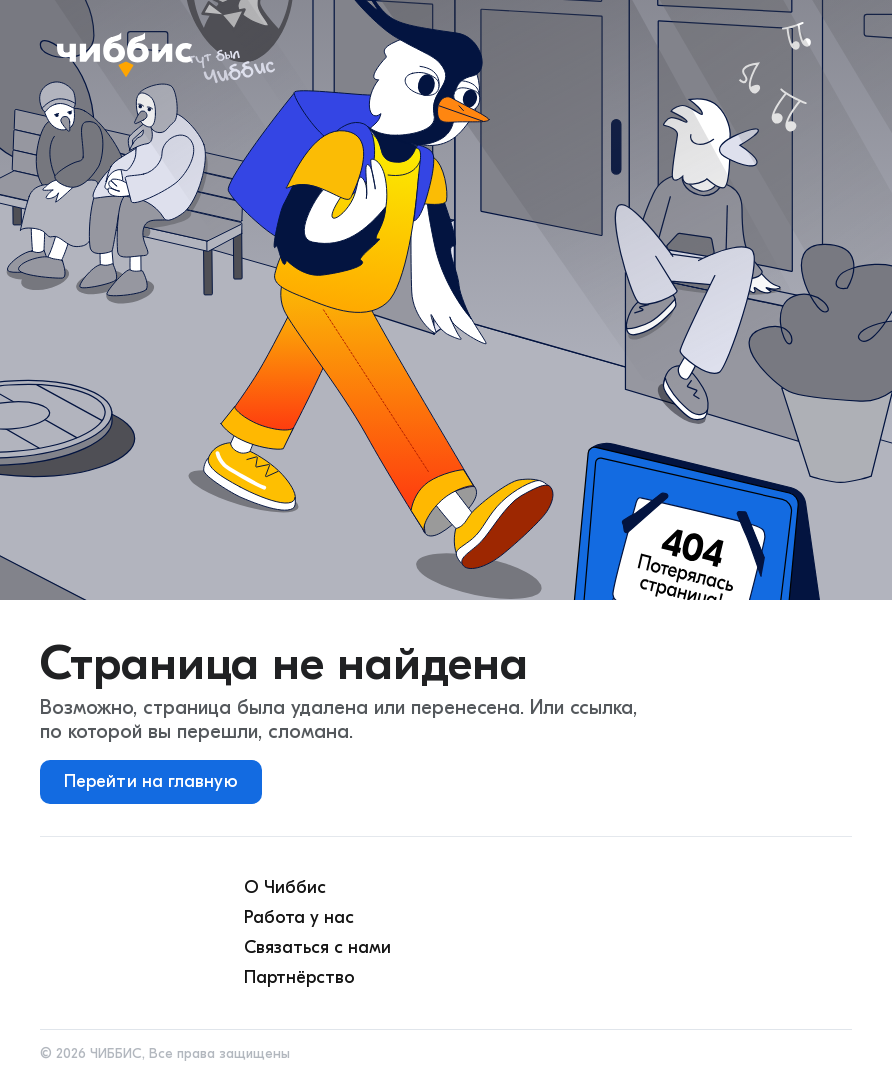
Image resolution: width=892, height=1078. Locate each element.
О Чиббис (285, 887)
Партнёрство (299, 977)
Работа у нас (299, 917)
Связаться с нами (317, 947)
